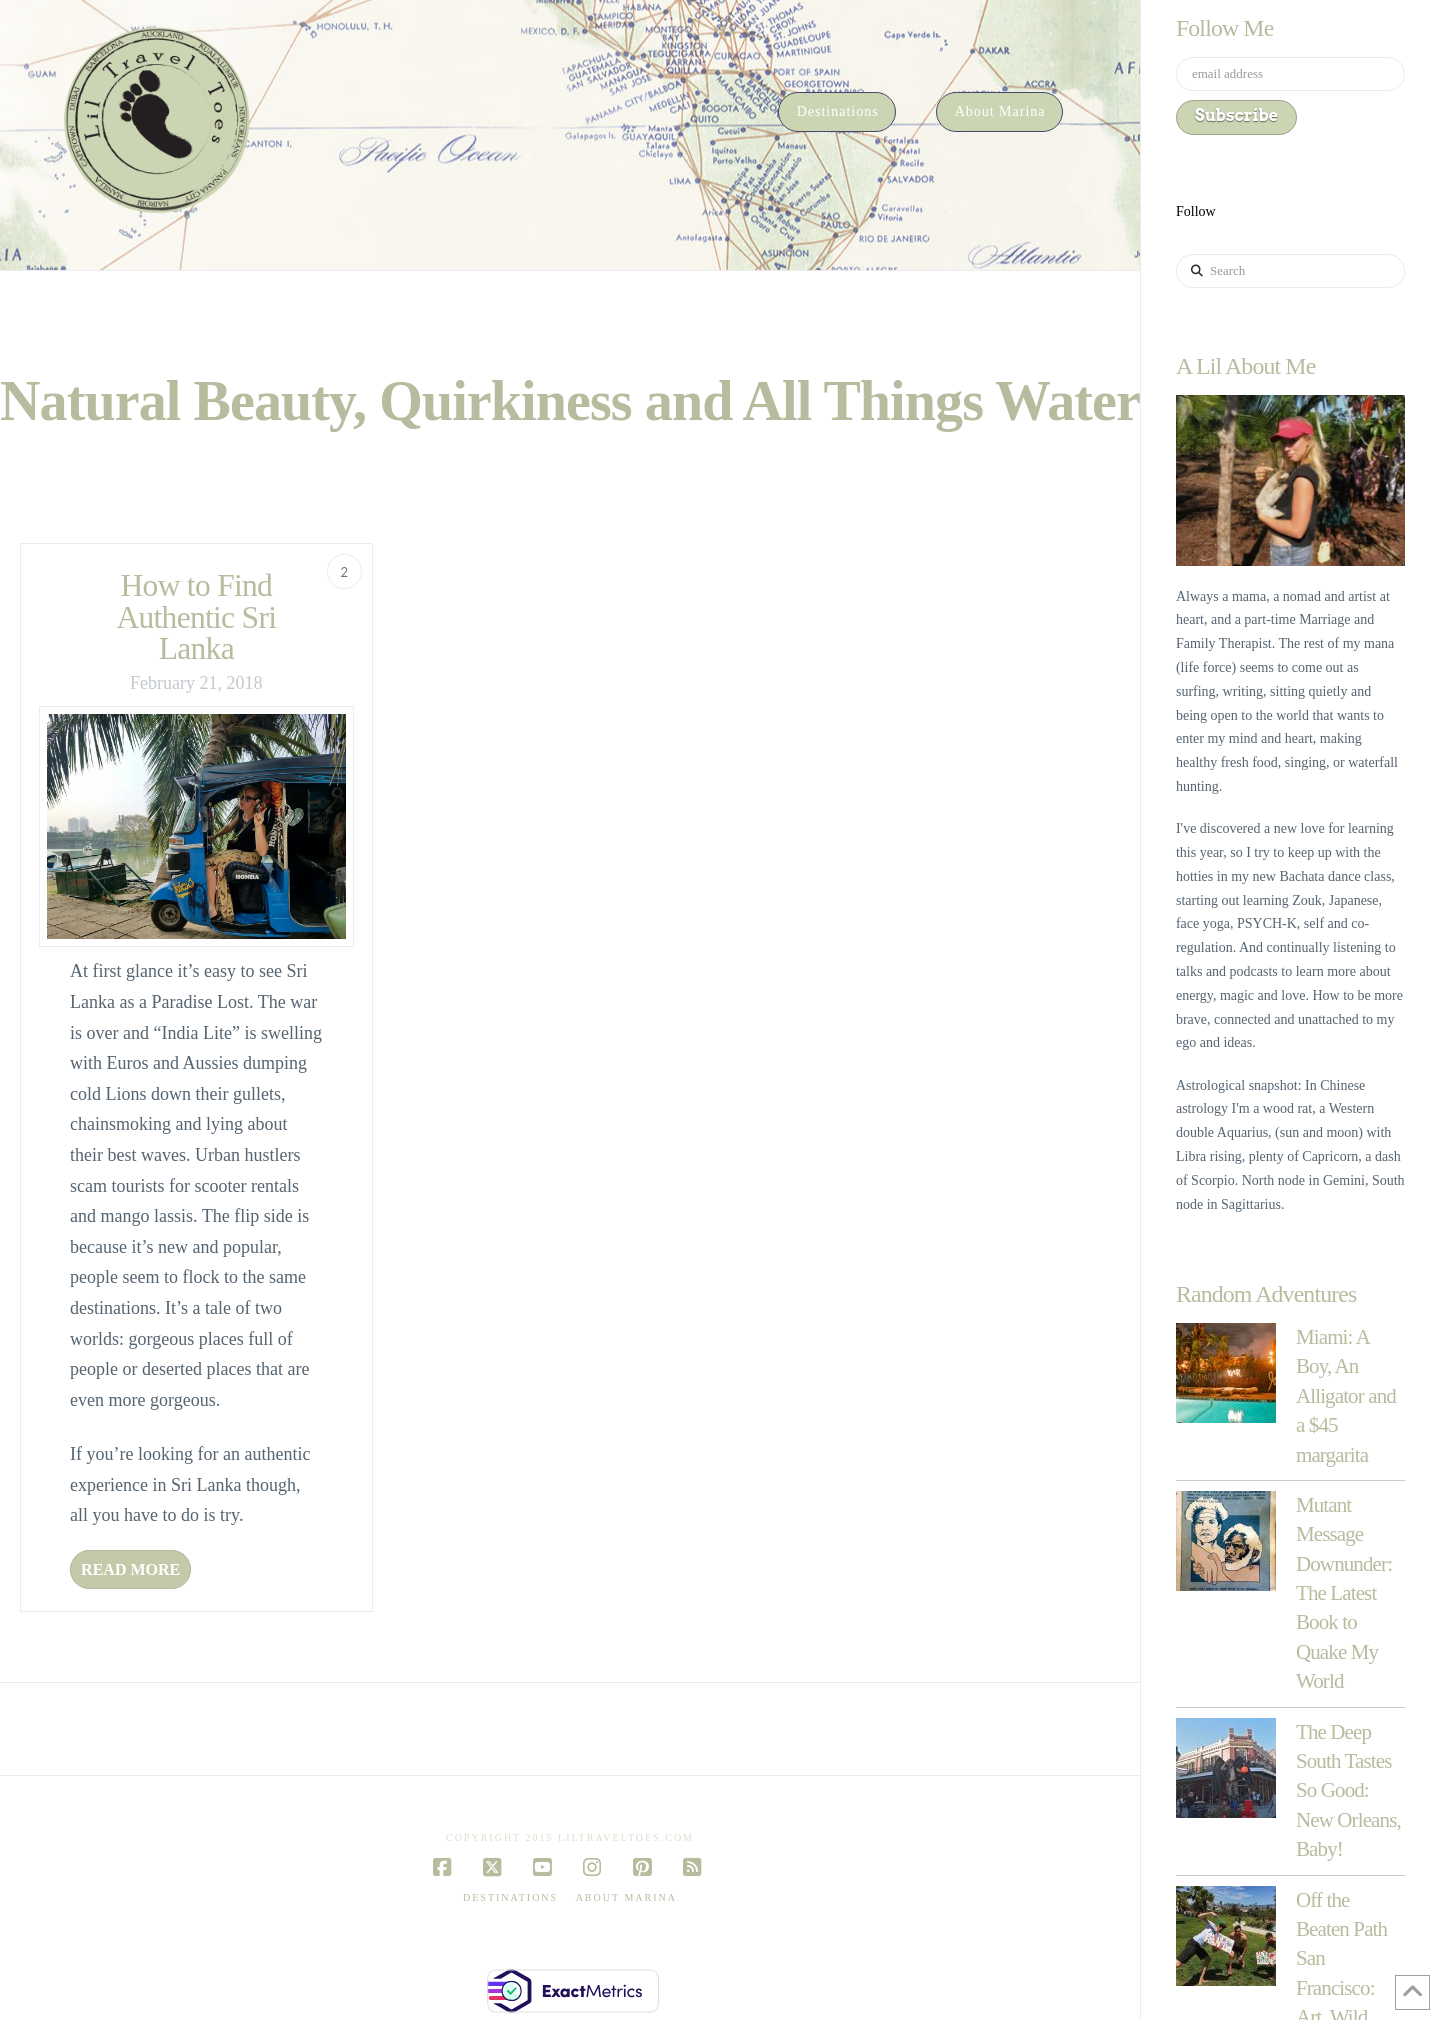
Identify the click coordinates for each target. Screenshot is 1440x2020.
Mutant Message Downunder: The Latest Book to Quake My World (1344, 1593)
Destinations (510, 1897)
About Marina (626, 1897)
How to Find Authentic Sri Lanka (196, 617)
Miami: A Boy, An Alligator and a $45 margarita (1346, 1396)
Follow (1196, 211)
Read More (130, 1569)
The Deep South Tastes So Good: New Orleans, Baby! (1348, 1791)
